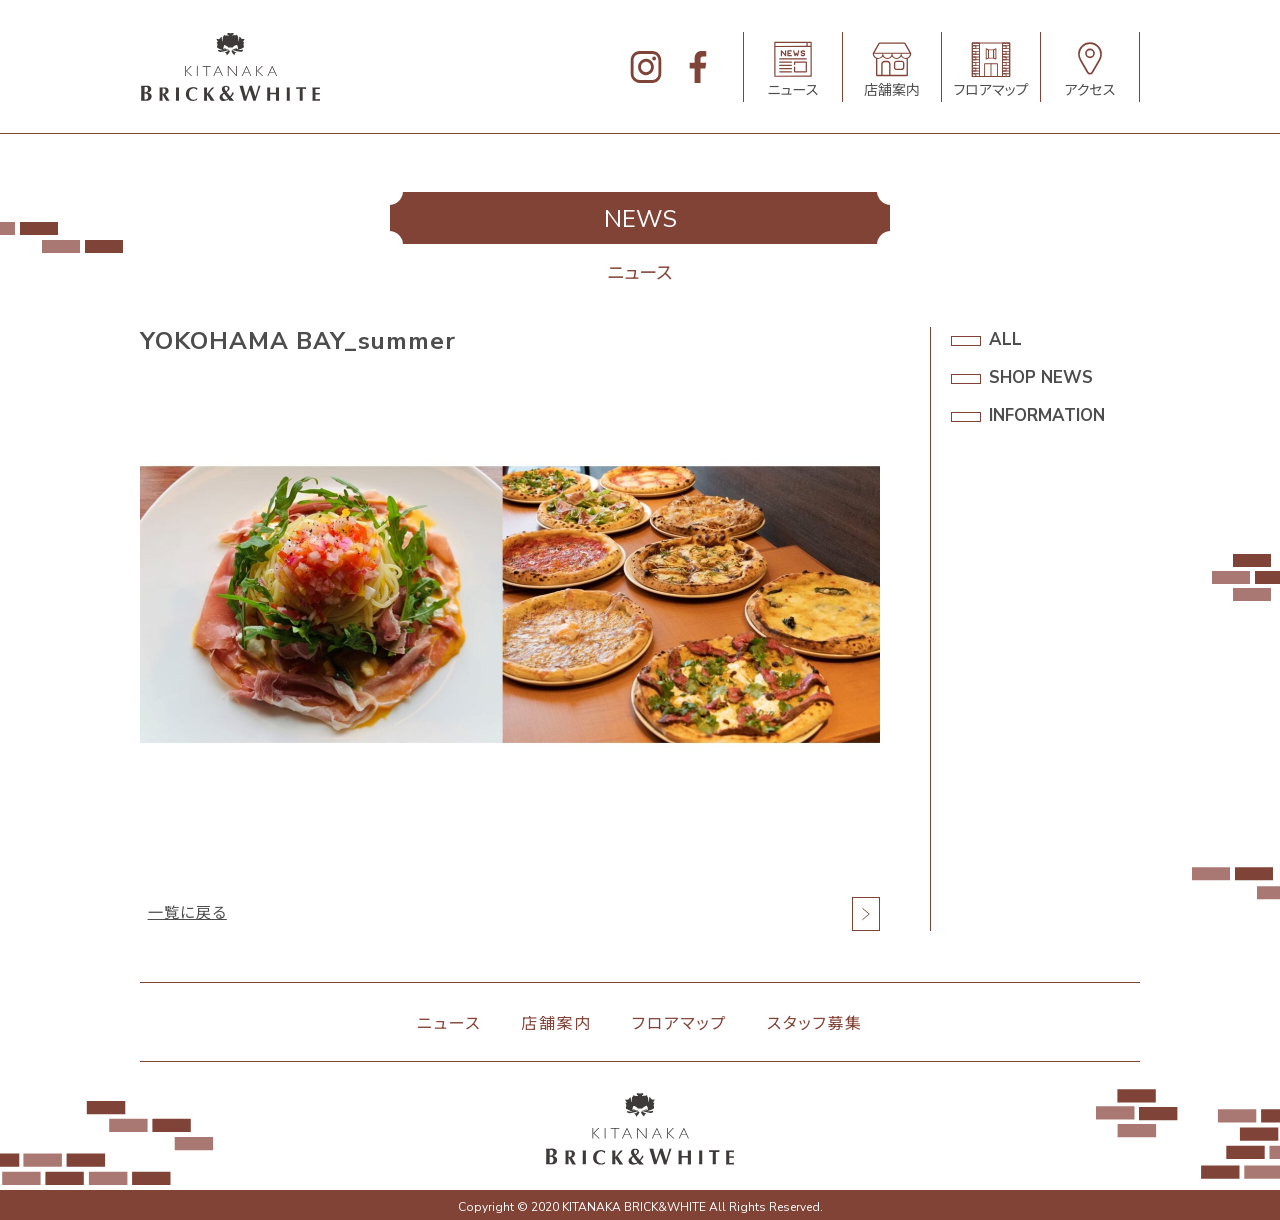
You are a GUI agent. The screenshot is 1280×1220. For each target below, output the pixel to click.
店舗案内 (556, 1024)
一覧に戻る (189, 914)
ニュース (449, 1024)
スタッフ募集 (815, 1024)
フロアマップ (679, 1024)
